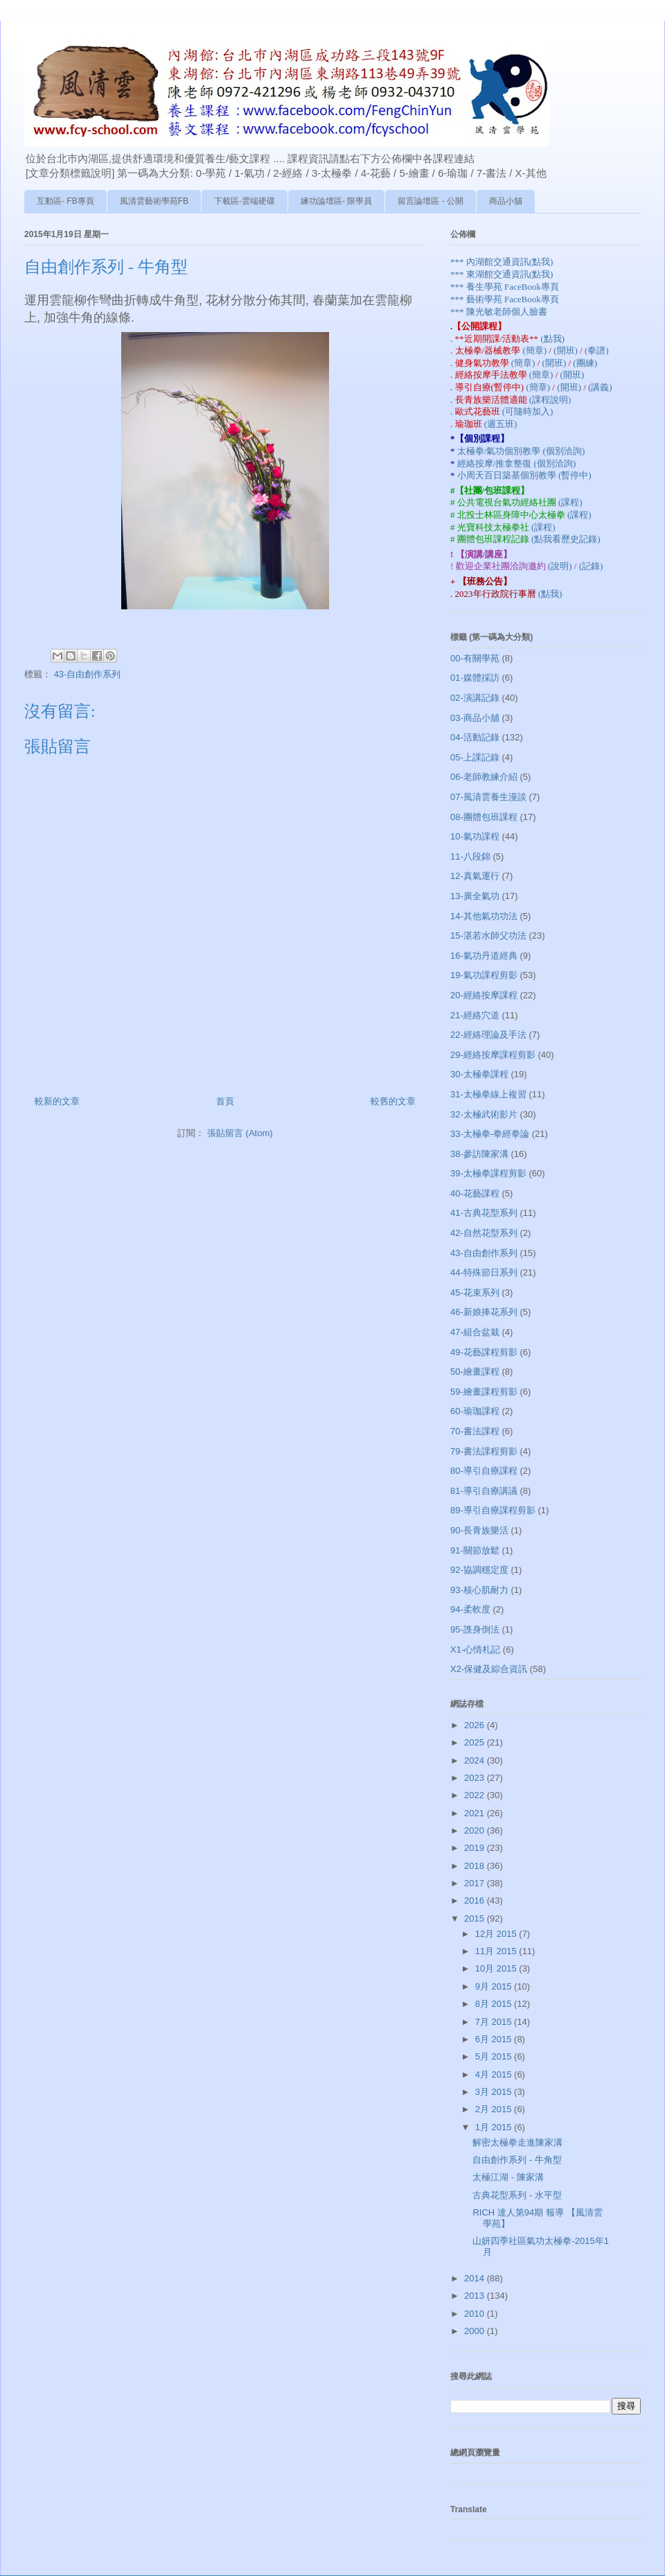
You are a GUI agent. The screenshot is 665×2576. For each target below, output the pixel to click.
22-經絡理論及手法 (488, 1034)
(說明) (561, 566)
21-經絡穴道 (474, 1015)
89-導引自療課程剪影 (492, 1510)
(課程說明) (550, 399)
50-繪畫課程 (474, 1371)
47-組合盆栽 (474, 1332)
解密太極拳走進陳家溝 (517, 2142)
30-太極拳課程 (479, 1074)
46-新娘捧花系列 (483, 1312)
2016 (475, 1900)
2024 (475, 1760)
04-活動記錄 (474, 737)
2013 (475, 2295)
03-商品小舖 (474, 718)
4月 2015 (494, 2074)
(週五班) (500, 424)
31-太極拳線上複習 (488, 1094)
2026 (475, 1725)
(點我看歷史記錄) (566, 539)
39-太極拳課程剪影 (488, 1173)
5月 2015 (494, 2056)
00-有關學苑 (474, 658)
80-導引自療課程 (483, 1470)
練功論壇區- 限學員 (336, 201)
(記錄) (591, 566)
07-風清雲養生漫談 (488, 797)
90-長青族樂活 (479, 1530)
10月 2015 (497, 1968)
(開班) (566, 350)
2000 (475, 2331)
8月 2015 (494, 2004)
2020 (475, 1830)
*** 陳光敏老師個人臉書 (498, 311)
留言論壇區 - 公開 (430, 201)
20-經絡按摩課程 (483, 995)
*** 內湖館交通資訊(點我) (501, 261)
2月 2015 (494, 2109)
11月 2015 (497, 1951)
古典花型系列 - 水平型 (517, 2195)
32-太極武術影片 (483, 1114)
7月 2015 (494, 2022)
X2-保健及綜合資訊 (488, 1669)
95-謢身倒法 (474, 1629)
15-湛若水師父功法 (488, 935)
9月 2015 (494, 1986)
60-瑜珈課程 (474, 1411)
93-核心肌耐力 (479, 1590)
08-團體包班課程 (483, 817)
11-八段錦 (470, 856)
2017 (475, 1883)
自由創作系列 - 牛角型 (517, 2160)
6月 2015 (494, 2039)
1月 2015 (494, 2127)
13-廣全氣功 (474, 896)
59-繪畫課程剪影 (483, 1391)
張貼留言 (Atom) (240, 1133)
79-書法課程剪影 (483, 1451)
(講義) (600, 387)
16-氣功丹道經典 (483, 955)
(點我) (552, 338)
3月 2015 (494, 2092)
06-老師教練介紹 (483, 777)
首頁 (225, 1101)
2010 (475, 2313)
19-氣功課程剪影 (483, 975)
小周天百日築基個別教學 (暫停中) (524, 475)
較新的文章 (57, 1101)
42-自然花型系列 (483, 1233)
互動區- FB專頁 (65, 201)
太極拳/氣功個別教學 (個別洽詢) (521, 451)
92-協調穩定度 (479, 1570)
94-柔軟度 (470, 1609)
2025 (475, 1742)
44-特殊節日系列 (483, 1272)
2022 (475, 1795)
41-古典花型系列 (483, 1213)
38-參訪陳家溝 (479, 1154)
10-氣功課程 (474, 836)
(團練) (585, 363)
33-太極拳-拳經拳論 (489, 1134)
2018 (475, 1866)
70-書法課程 (474, 1431)
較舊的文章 (393, 1101)
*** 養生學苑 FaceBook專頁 (504, 286)
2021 (475, 1813)
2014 (475, 2278)
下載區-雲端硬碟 (244, 201)
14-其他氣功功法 (483, 916)
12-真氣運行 (474, 876)
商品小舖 (505, 201)
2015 (475, 1918)
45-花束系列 (474, 1292)
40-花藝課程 (474, 1193)
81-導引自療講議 (483, 1491)
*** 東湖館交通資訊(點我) (501, 274)
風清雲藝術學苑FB (154, 201)
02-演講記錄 (474, 698)
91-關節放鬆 (474, 1550)
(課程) (570, 502)
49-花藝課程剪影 (483, 1352)
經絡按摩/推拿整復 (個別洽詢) (516, 463)
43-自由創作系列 (87, 674)
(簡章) (535, 350)
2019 (475, 1848)
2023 (475, 1778)
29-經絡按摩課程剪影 (492, 1055)
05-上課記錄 (474, 757)
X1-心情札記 (475, 1649)
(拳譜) (597, 350)
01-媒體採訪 (474, 677)
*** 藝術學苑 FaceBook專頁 (504, 299)
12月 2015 (497, 1934)
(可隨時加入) (527, 411)
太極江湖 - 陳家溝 (508, 2177)
